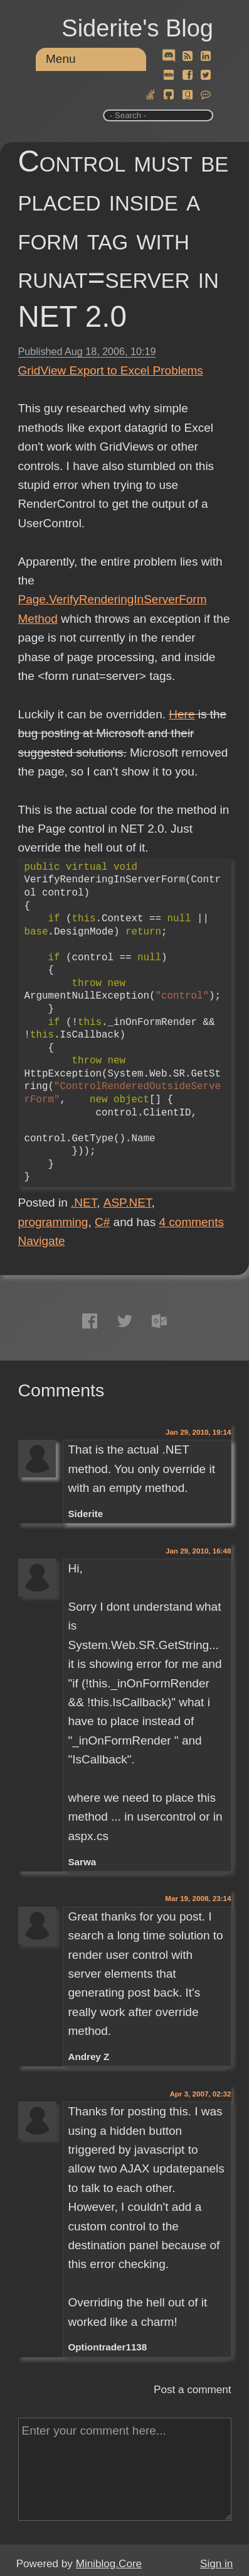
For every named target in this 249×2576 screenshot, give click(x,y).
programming (53, 1222)
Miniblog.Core (109, 2564)
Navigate (41, 1240)
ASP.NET (127, 1202)
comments (191, 1222)
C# (102, 1222)
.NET (84, 1202)
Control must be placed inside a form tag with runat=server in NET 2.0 (123, 239)
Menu (61, 58)
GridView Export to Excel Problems (110, 370)
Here (181, 714)
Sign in (216, 2564)
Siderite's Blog (137, 28)
